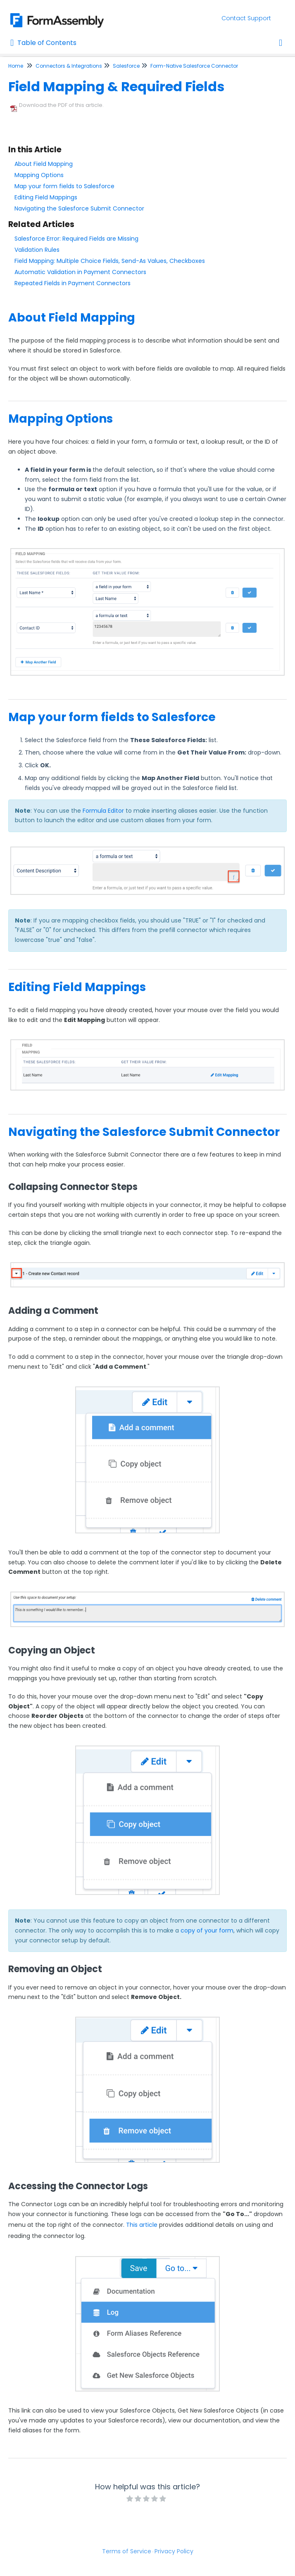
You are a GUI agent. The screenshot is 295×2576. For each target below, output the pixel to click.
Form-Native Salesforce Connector (194, 65)
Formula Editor (103, 811)
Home (15, 65)
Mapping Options (39, 175)
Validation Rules (36, 250)
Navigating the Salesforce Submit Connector (79, 208)
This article (141, 2225)
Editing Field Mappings (45, 197)
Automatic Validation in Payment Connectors (80, 272)
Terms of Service (126, 2551)
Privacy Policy (174, 2551)
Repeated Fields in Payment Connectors (72, 283)
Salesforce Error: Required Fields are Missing (76, 238)
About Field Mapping (43, 164)
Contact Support (246, 18)
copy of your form (207, 1930)
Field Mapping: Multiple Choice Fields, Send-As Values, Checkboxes (109, 261)
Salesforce (126, 65)
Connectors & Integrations (69, 65)
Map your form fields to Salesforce (64, 186)
